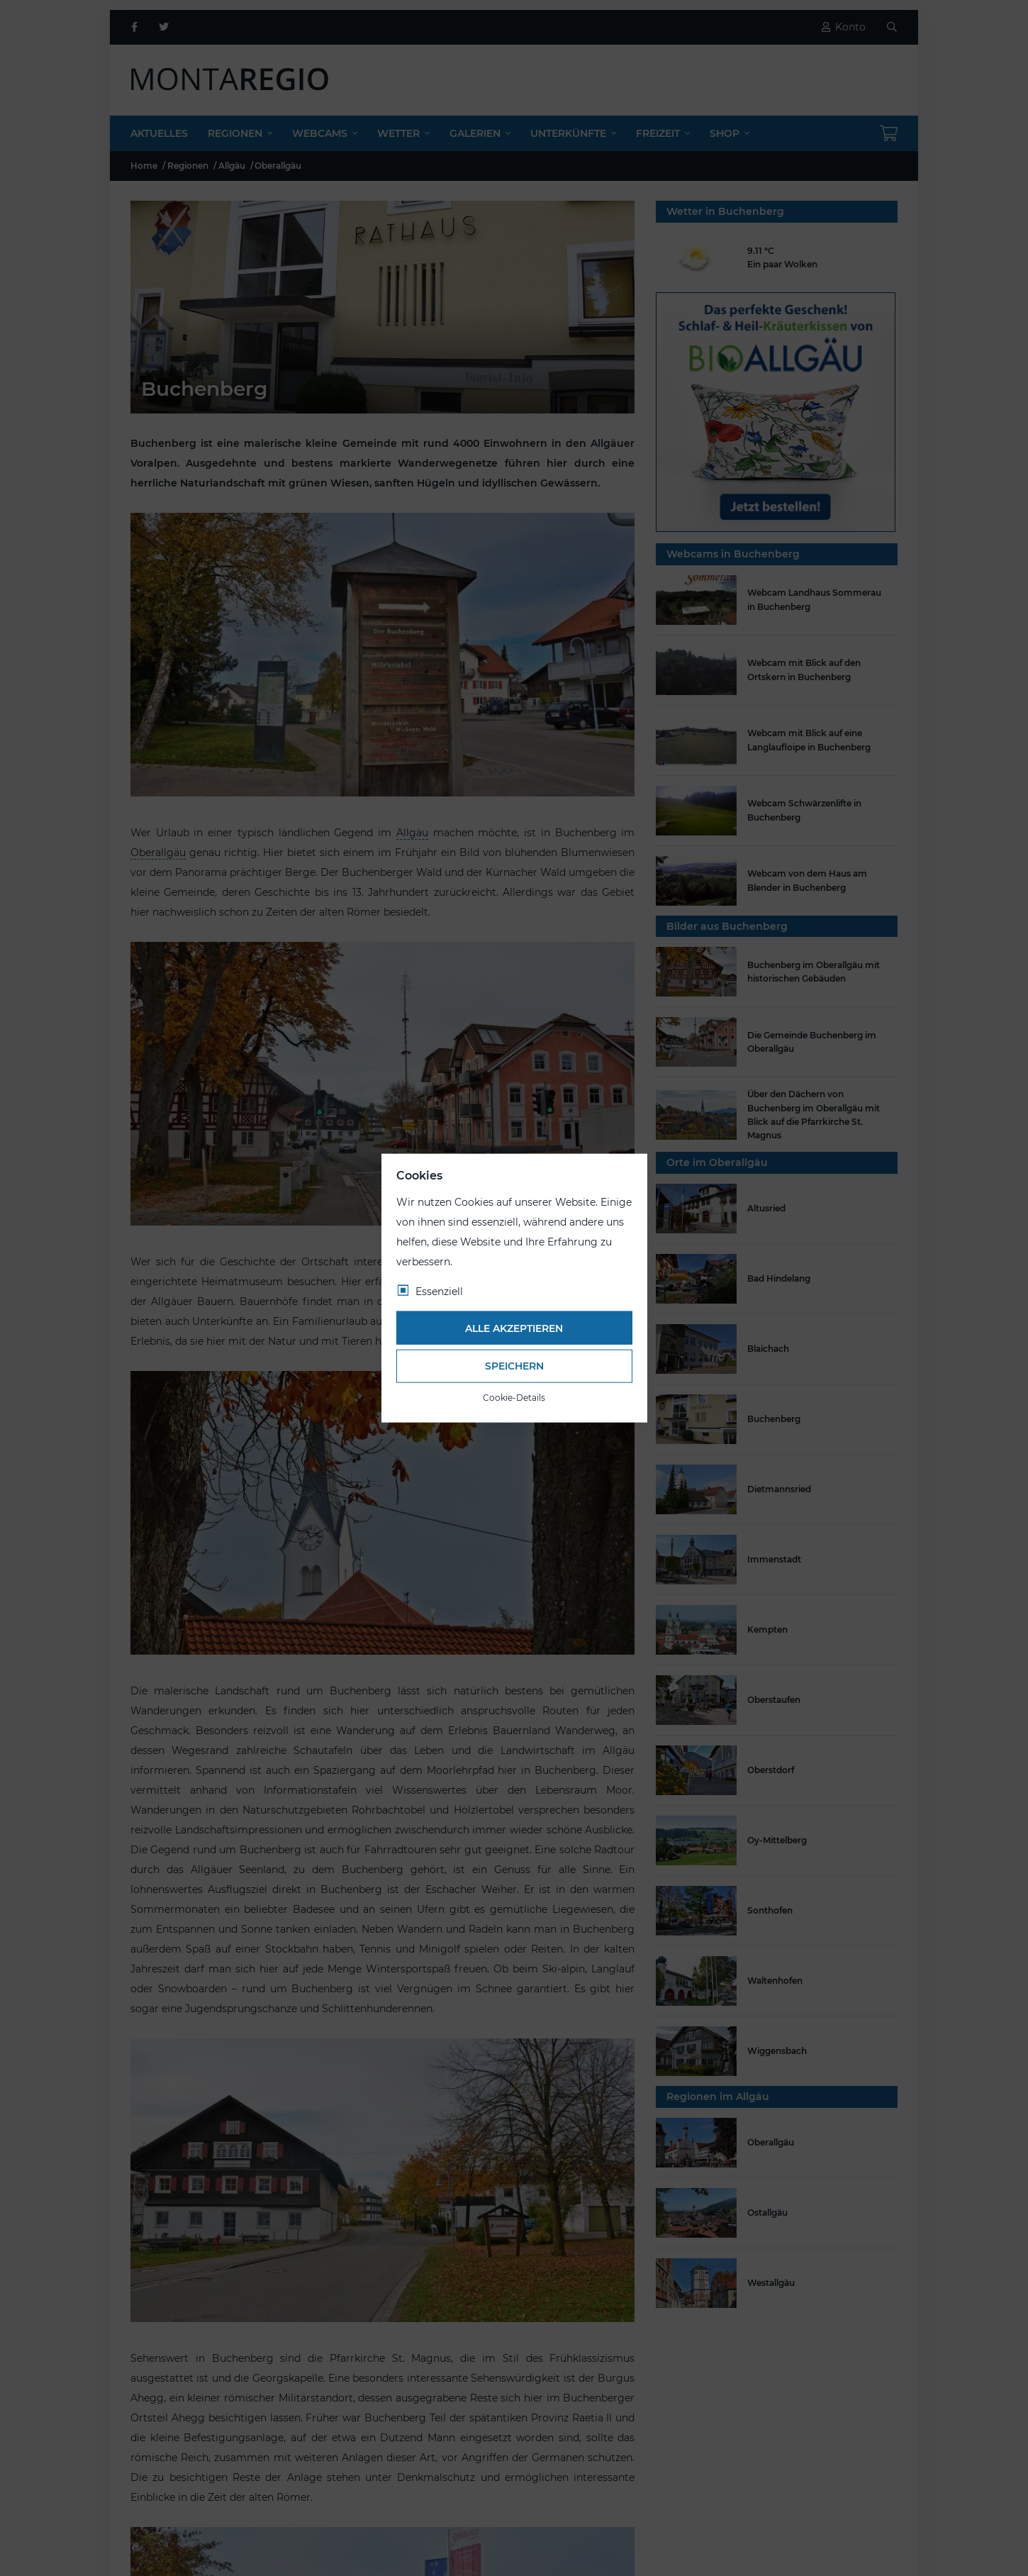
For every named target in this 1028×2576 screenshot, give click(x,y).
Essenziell (439, 1291)
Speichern (514, 1366)
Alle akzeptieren (514, 1327)
